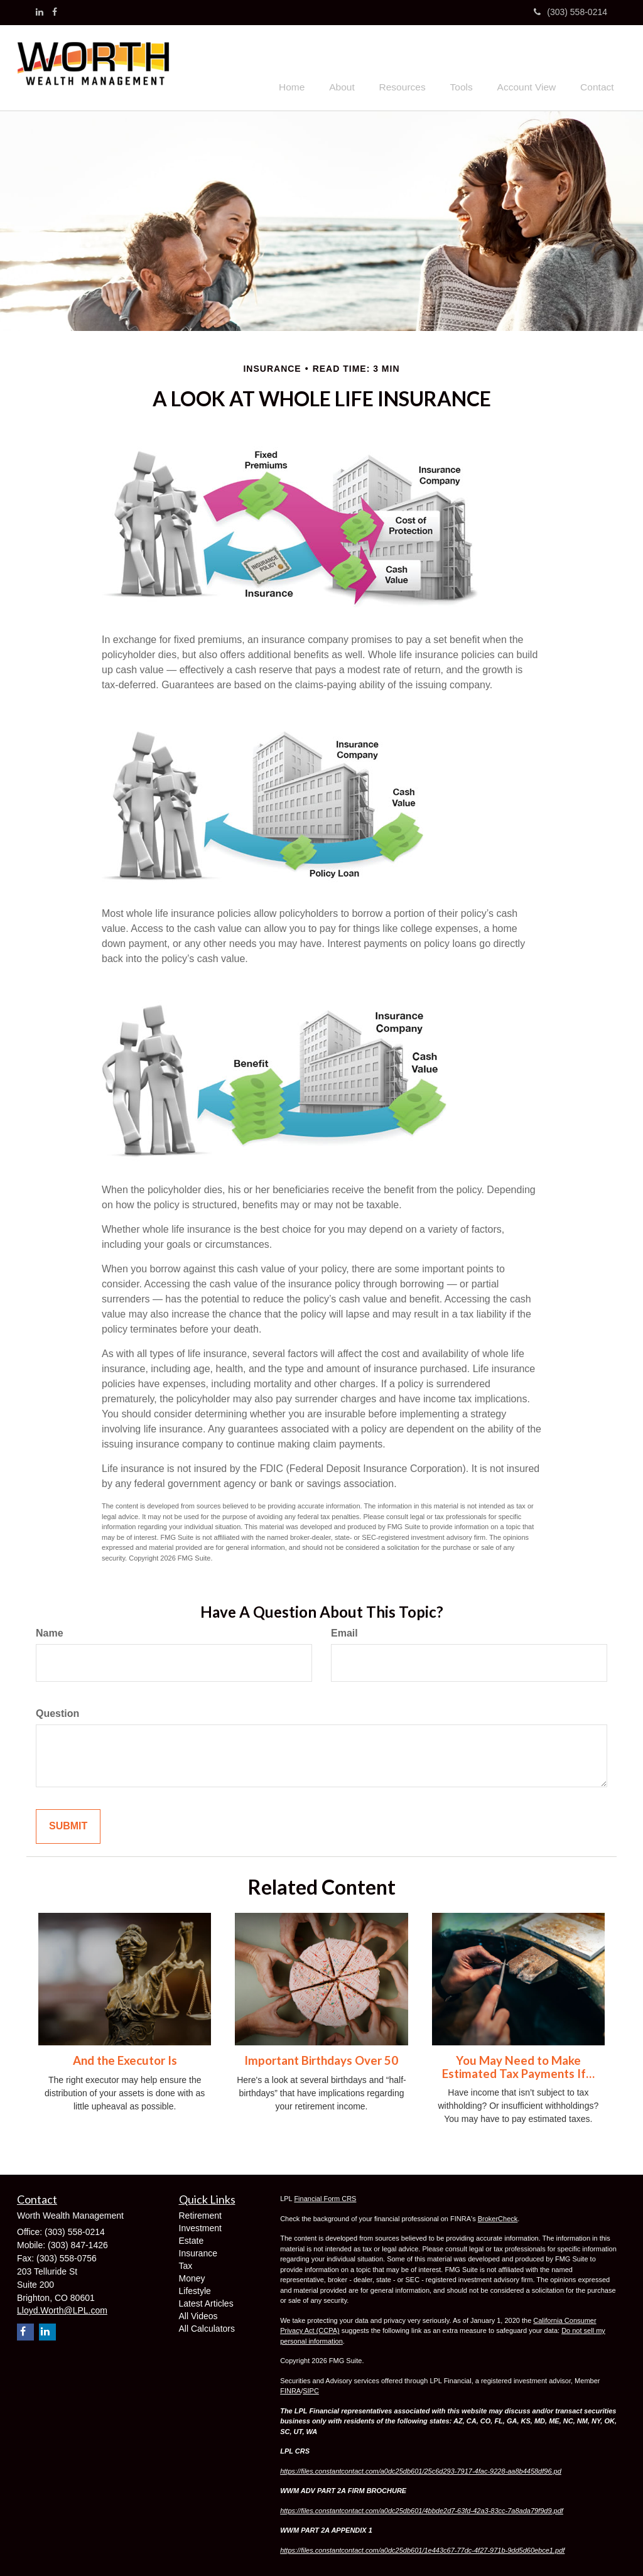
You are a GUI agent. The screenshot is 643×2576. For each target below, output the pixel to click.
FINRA (290, 2389)
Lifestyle (195, 2289)
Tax (186, 2264)
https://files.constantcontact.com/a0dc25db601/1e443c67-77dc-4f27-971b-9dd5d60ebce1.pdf (422, 2548)
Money (192, 2276)
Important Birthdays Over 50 (321, 2058)
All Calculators (207, 2327)
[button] (362, 66)
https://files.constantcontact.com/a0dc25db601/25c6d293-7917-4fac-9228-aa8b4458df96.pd (420, 2469)
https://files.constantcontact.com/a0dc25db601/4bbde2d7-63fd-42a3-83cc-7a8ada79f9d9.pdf (421, 2509)
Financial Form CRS (325, 2197)
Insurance (198, 2251)
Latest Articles (206, 2302)
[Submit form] (68, 1824)
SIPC (311, 2389)
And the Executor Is (125, 2058)
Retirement (200, 2214)
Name (49, 1631)
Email (344, 1631)
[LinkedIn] (39, 12)
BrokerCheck (498, 2217)
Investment (200, 2226)
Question (57, 1711)
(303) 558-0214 (570, 12)
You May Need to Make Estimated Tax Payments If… (518, 2065)
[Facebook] (54, 12)
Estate (191, 2239)
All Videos (198, 2314)
